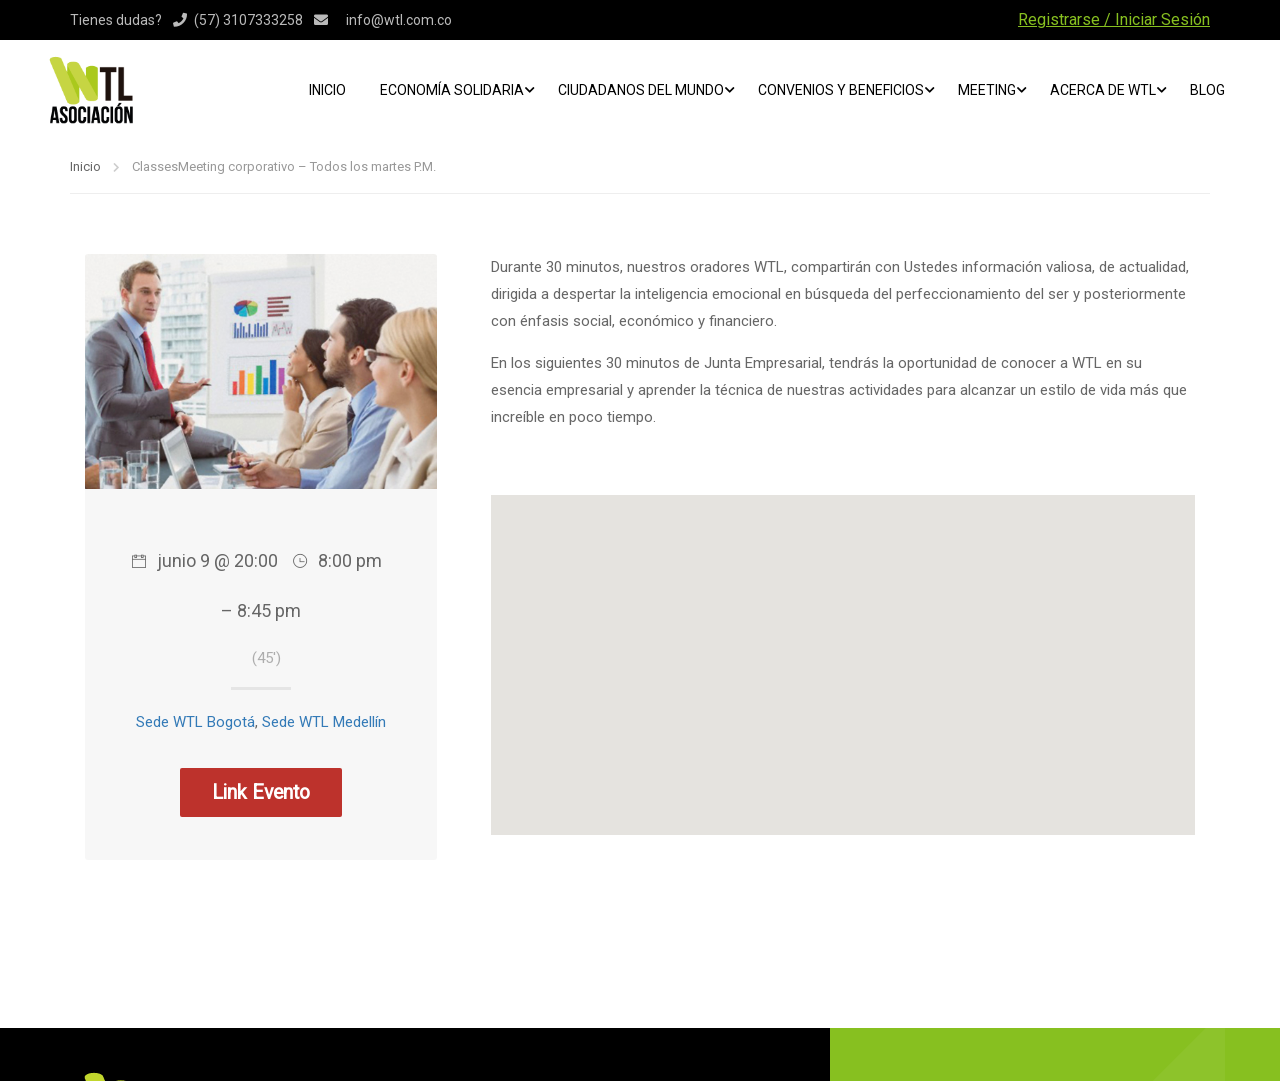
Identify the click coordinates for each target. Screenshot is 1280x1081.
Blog (1207, 90)
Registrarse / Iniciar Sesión (1114, 19)
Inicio (327, 90)
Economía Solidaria (452, 90)
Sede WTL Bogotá (195, 722)
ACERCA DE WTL (1103, 90)
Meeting (987, 90)
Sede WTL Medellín (324, 722)
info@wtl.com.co (399, 20)
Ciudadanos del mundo (641, 90)
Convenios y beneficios (841, 90)
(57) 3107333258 (248, 20)
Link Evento (261, 792)
